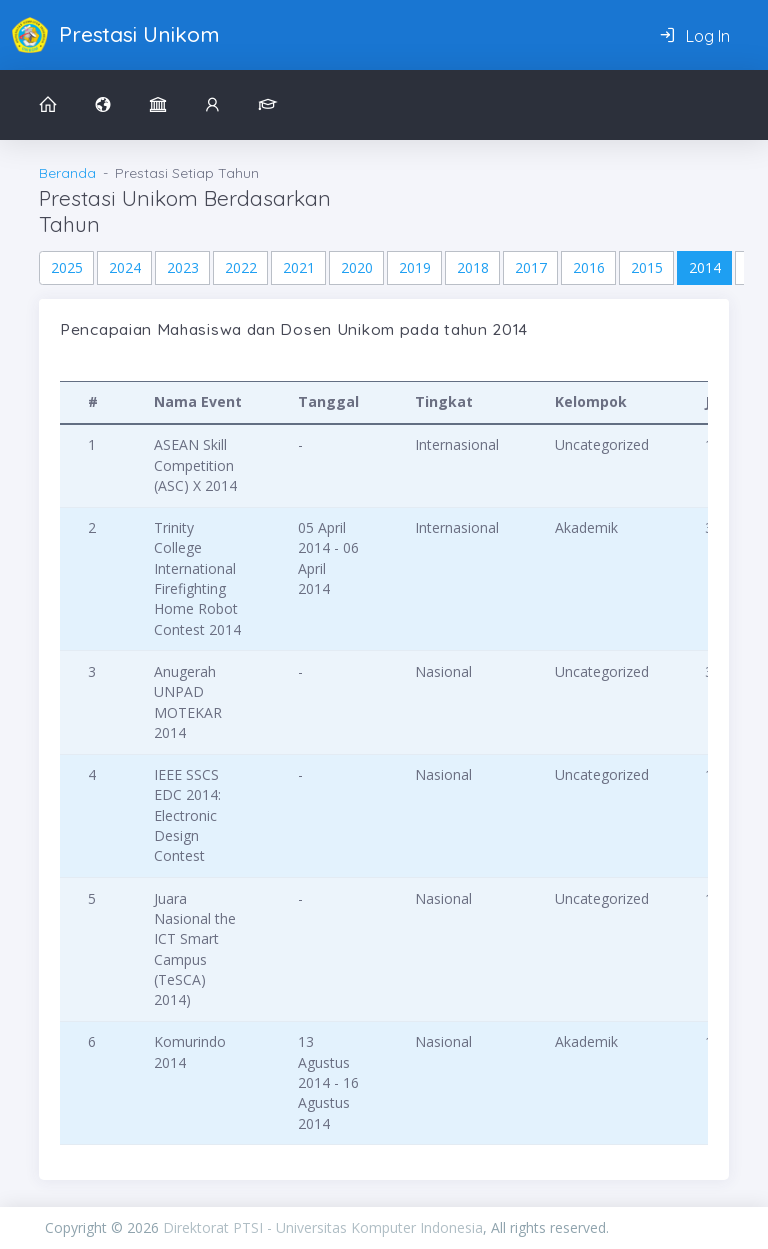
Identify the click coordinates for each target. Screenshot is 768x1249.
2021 (299, 267)
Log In (694, 36)
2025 (67, 267)
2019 (415, 267)
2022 (241, 267)
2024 (125, 267)
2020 (357, 267)
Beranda (67, 173)
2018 (473, 267)
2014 (705, 267)
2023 (183, 267)
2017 (531, 267)
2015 (647, 267)
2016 (589, 267)
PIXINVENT (666, 1227)
